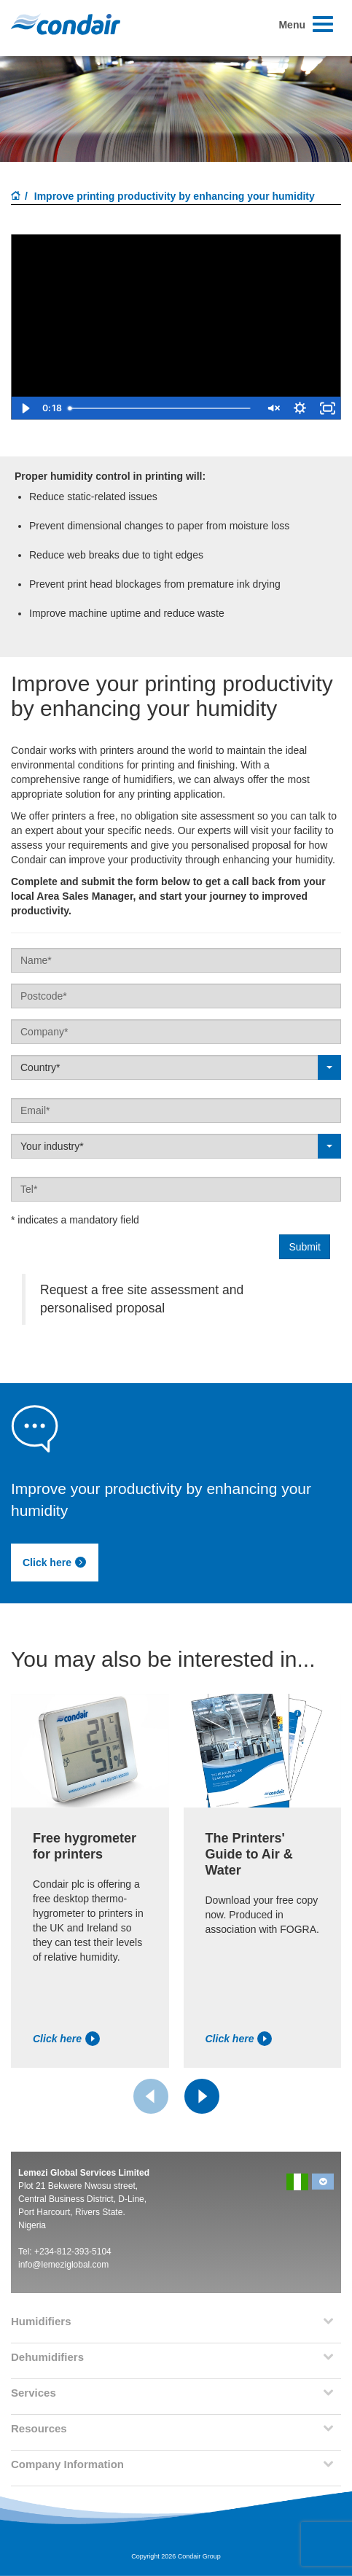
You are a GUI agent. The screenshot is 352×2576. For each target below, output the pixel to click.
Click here (55, 1562)
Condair (65, 24)
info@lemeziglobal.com (63, 2265)
